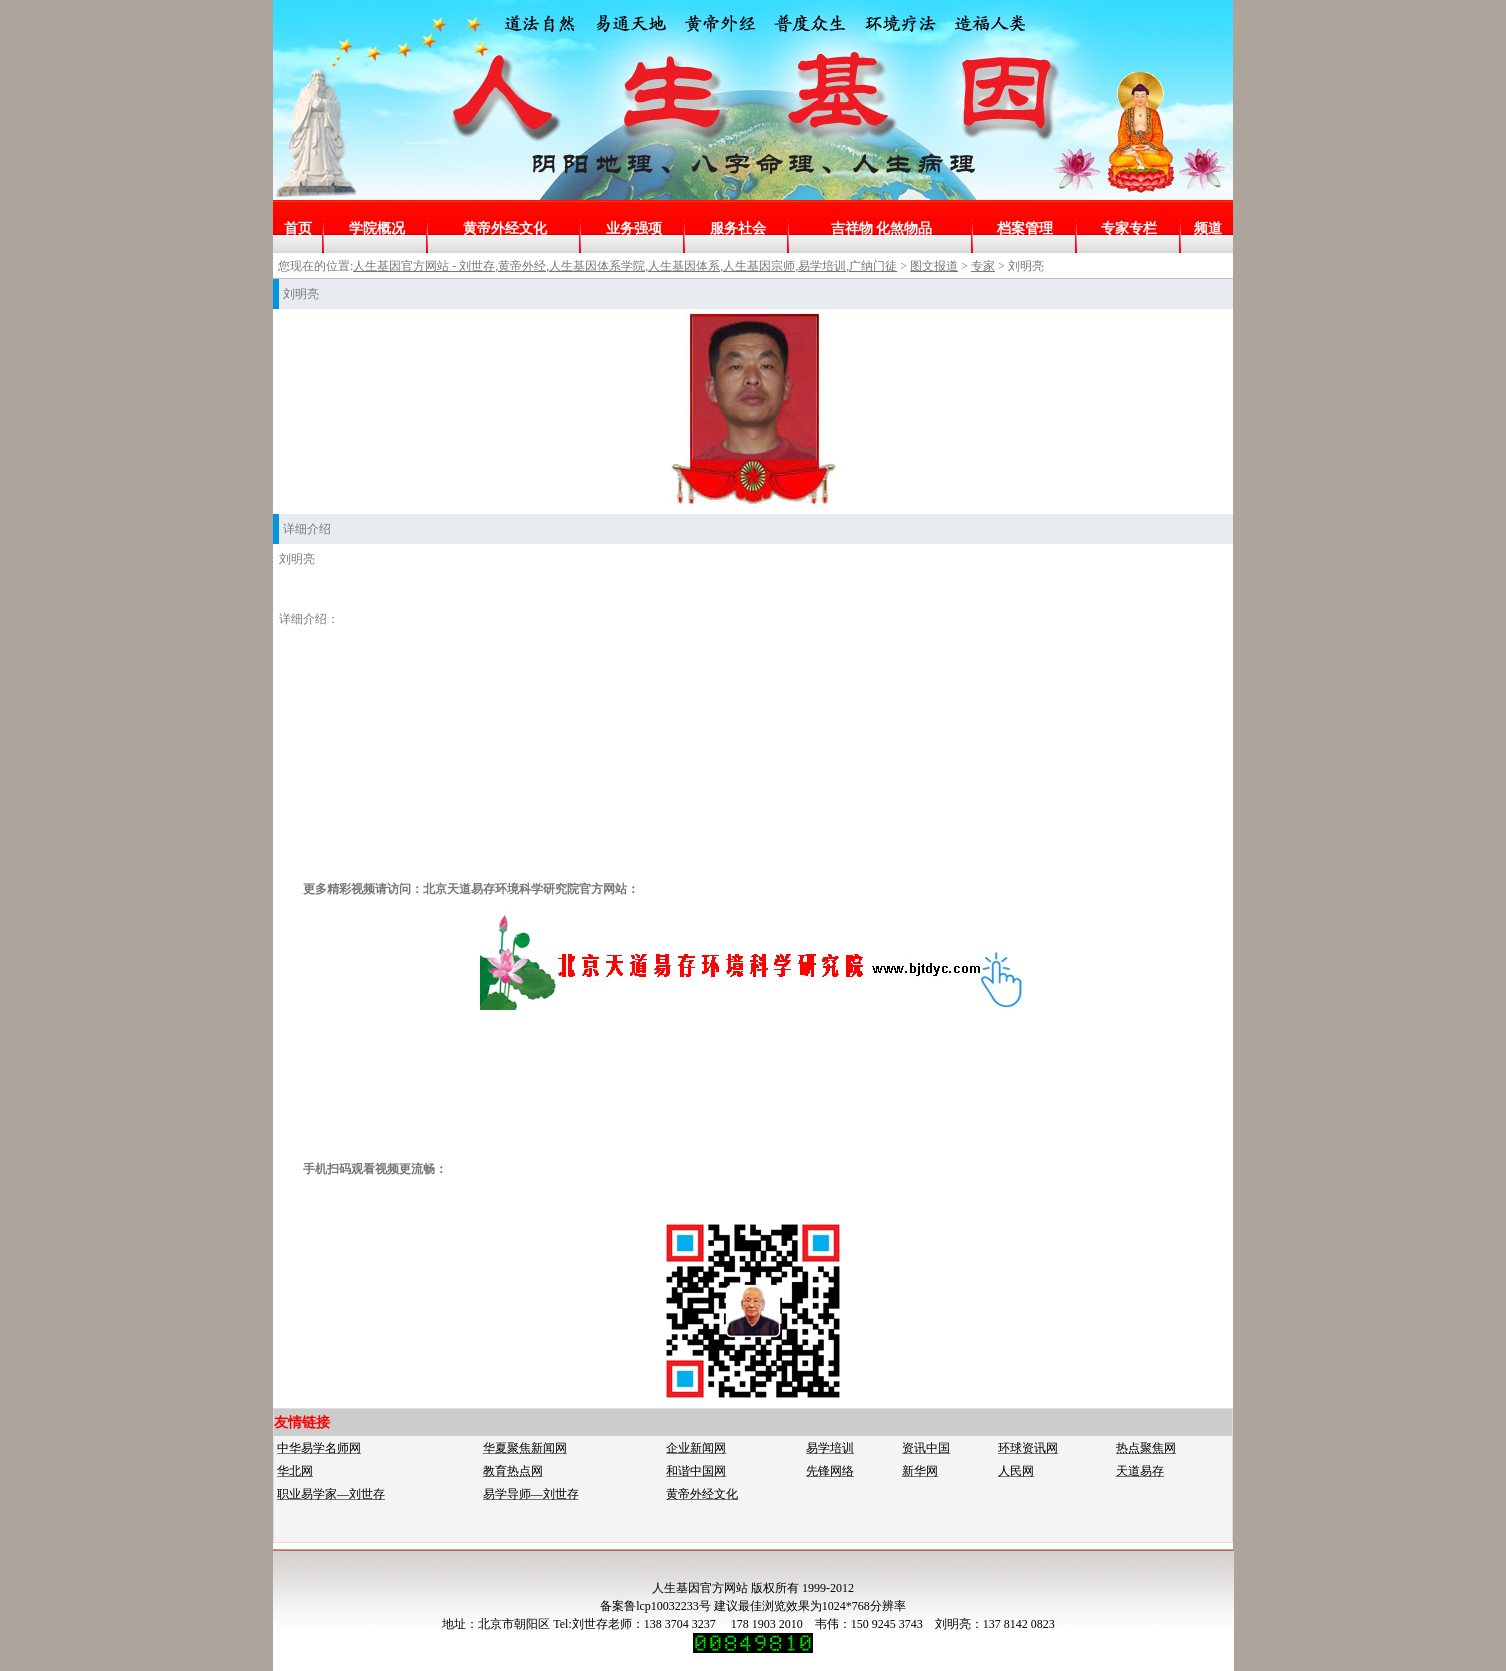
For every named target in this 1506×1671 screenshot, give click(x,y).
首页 (298, 228)
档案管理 (1025, 228)
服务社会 (738, 228)
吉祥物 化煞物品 (882, 228)
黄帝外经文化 (505, 228)
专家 (983, 266)
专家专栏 (1129, 228)
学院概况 (377, 228)
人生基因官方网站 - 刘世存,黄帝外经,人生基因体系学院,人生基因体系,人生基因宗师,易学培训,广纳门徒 (625, 266)
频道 (1208, 228)
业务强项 (634, 228)
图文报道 (934, 266)
